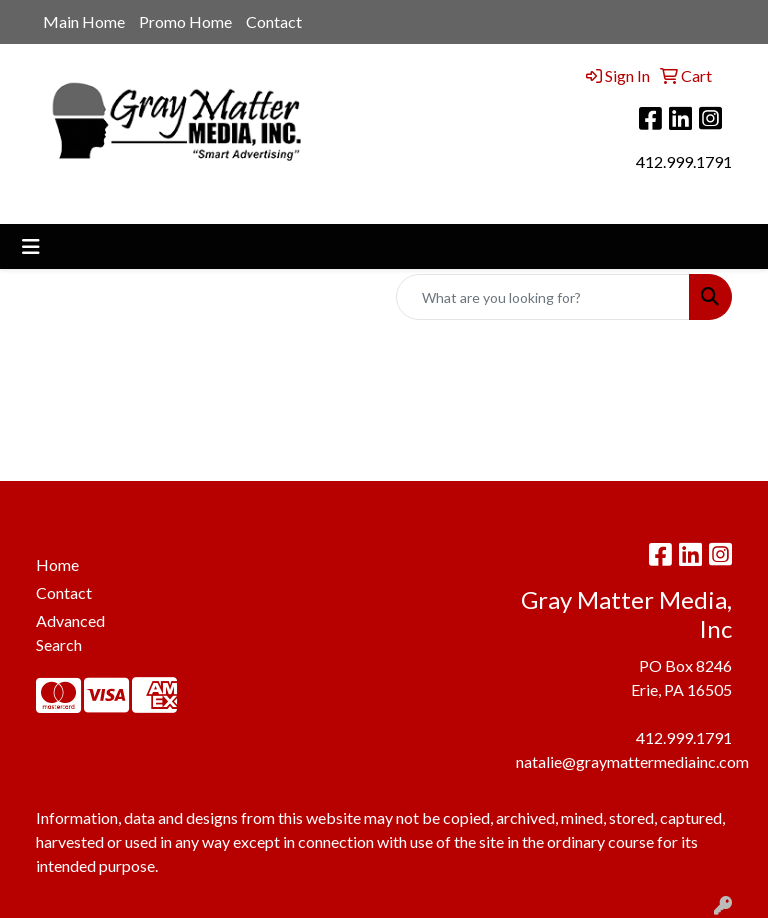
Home (57, 564)
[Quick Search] (543, 297)
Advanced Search (70, 632)
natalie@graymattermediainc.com (632, 761)
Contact (274, 21)
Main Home (84, 21)
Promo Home (185, 21)
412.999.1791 (684, 161)
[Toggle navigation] (31, 246)
